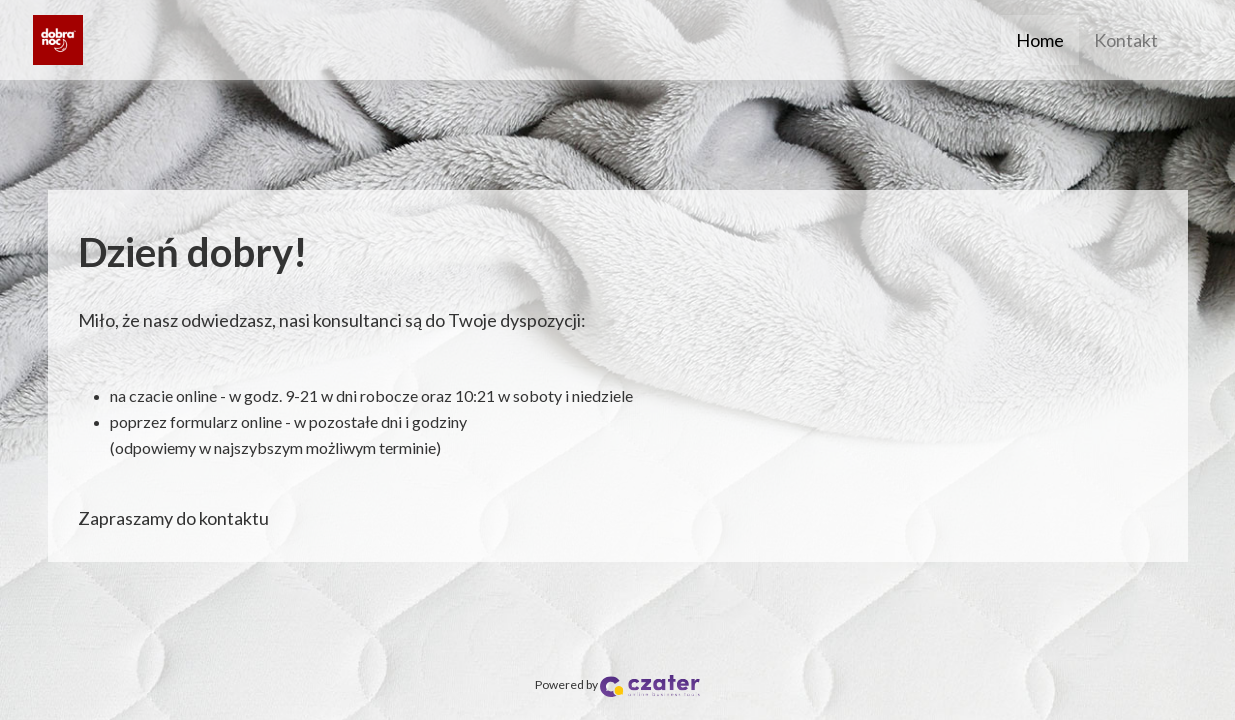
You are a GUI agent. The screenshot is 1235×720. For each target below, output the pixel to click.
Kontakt (1126, 40)
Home (1040, 40)
